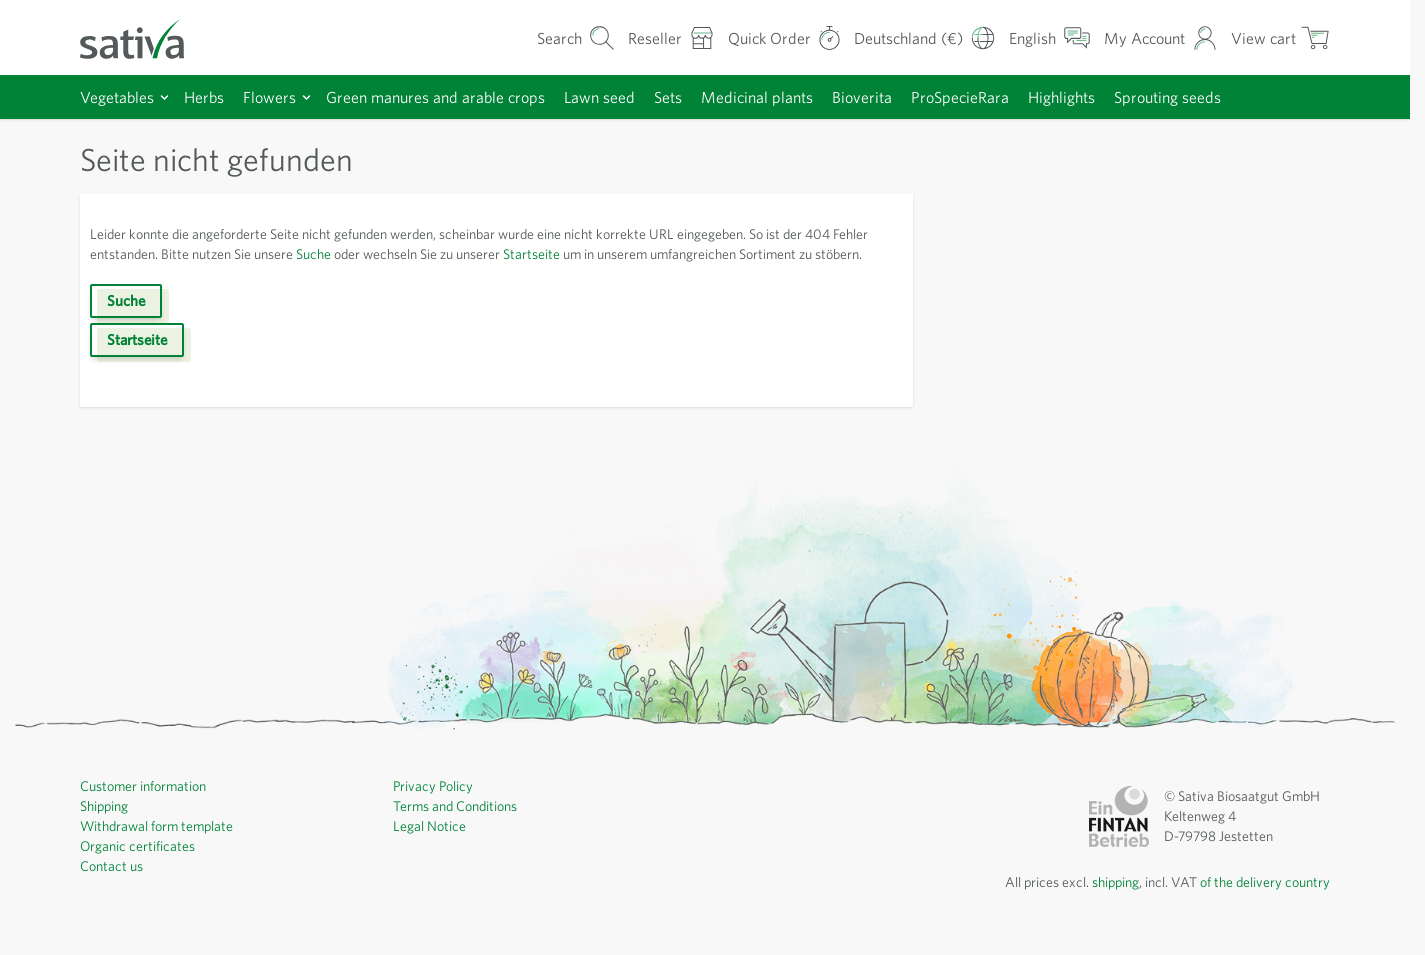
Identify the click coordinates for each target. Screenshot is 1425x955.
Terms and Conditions (460, 826)
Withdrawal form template (159, 846)
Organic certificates (140, 866)
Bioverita (903, 96)
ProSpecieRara (1007, 96)
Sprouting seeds (1228, 96)
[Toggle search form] (552, 37)
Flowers (279, 96)
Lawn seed (629, 96)
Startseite (620, 254)
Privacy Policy (436, 806)
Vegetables (119, 96)
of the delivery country (1261, 902)
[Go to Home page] (145, 37)
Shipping (107, 826)
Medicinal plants (795, 96)
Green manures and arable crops (454, 96)
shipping (1102, 902)
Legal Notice (432, 846)
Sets (703, 96)
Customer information (147, 806)
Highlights (1116, 96)
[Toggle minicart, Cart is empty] (1280, 37)
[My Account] (1158, 37)
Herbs (210, 96)
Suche (379, 254)
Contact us (113, 886)
